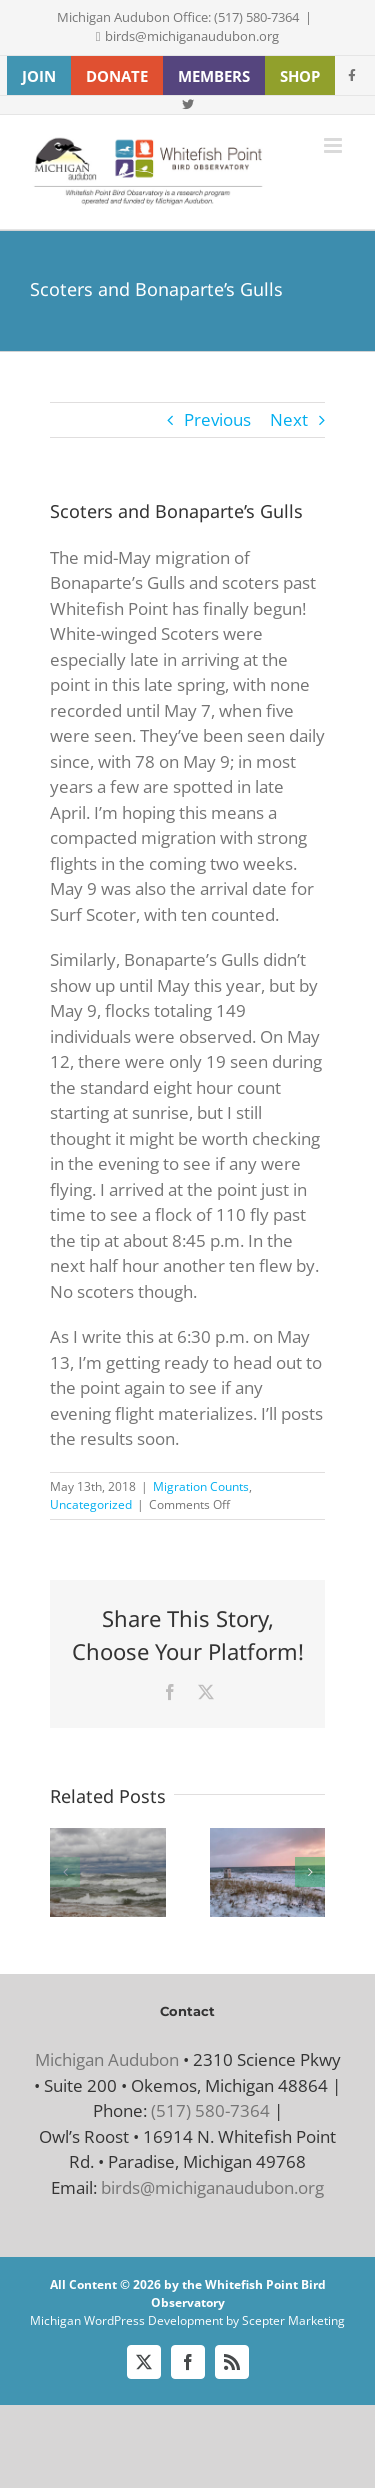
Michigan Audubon (107, 2059)
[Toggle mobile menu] (334, 145)
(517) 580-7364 (210, 2110)
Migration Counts (201, 1486)
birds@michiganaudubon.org (192, 36)
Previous (217, 419)
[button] (65, 1872)
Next (289, 419)
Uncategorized (91, 1504)
